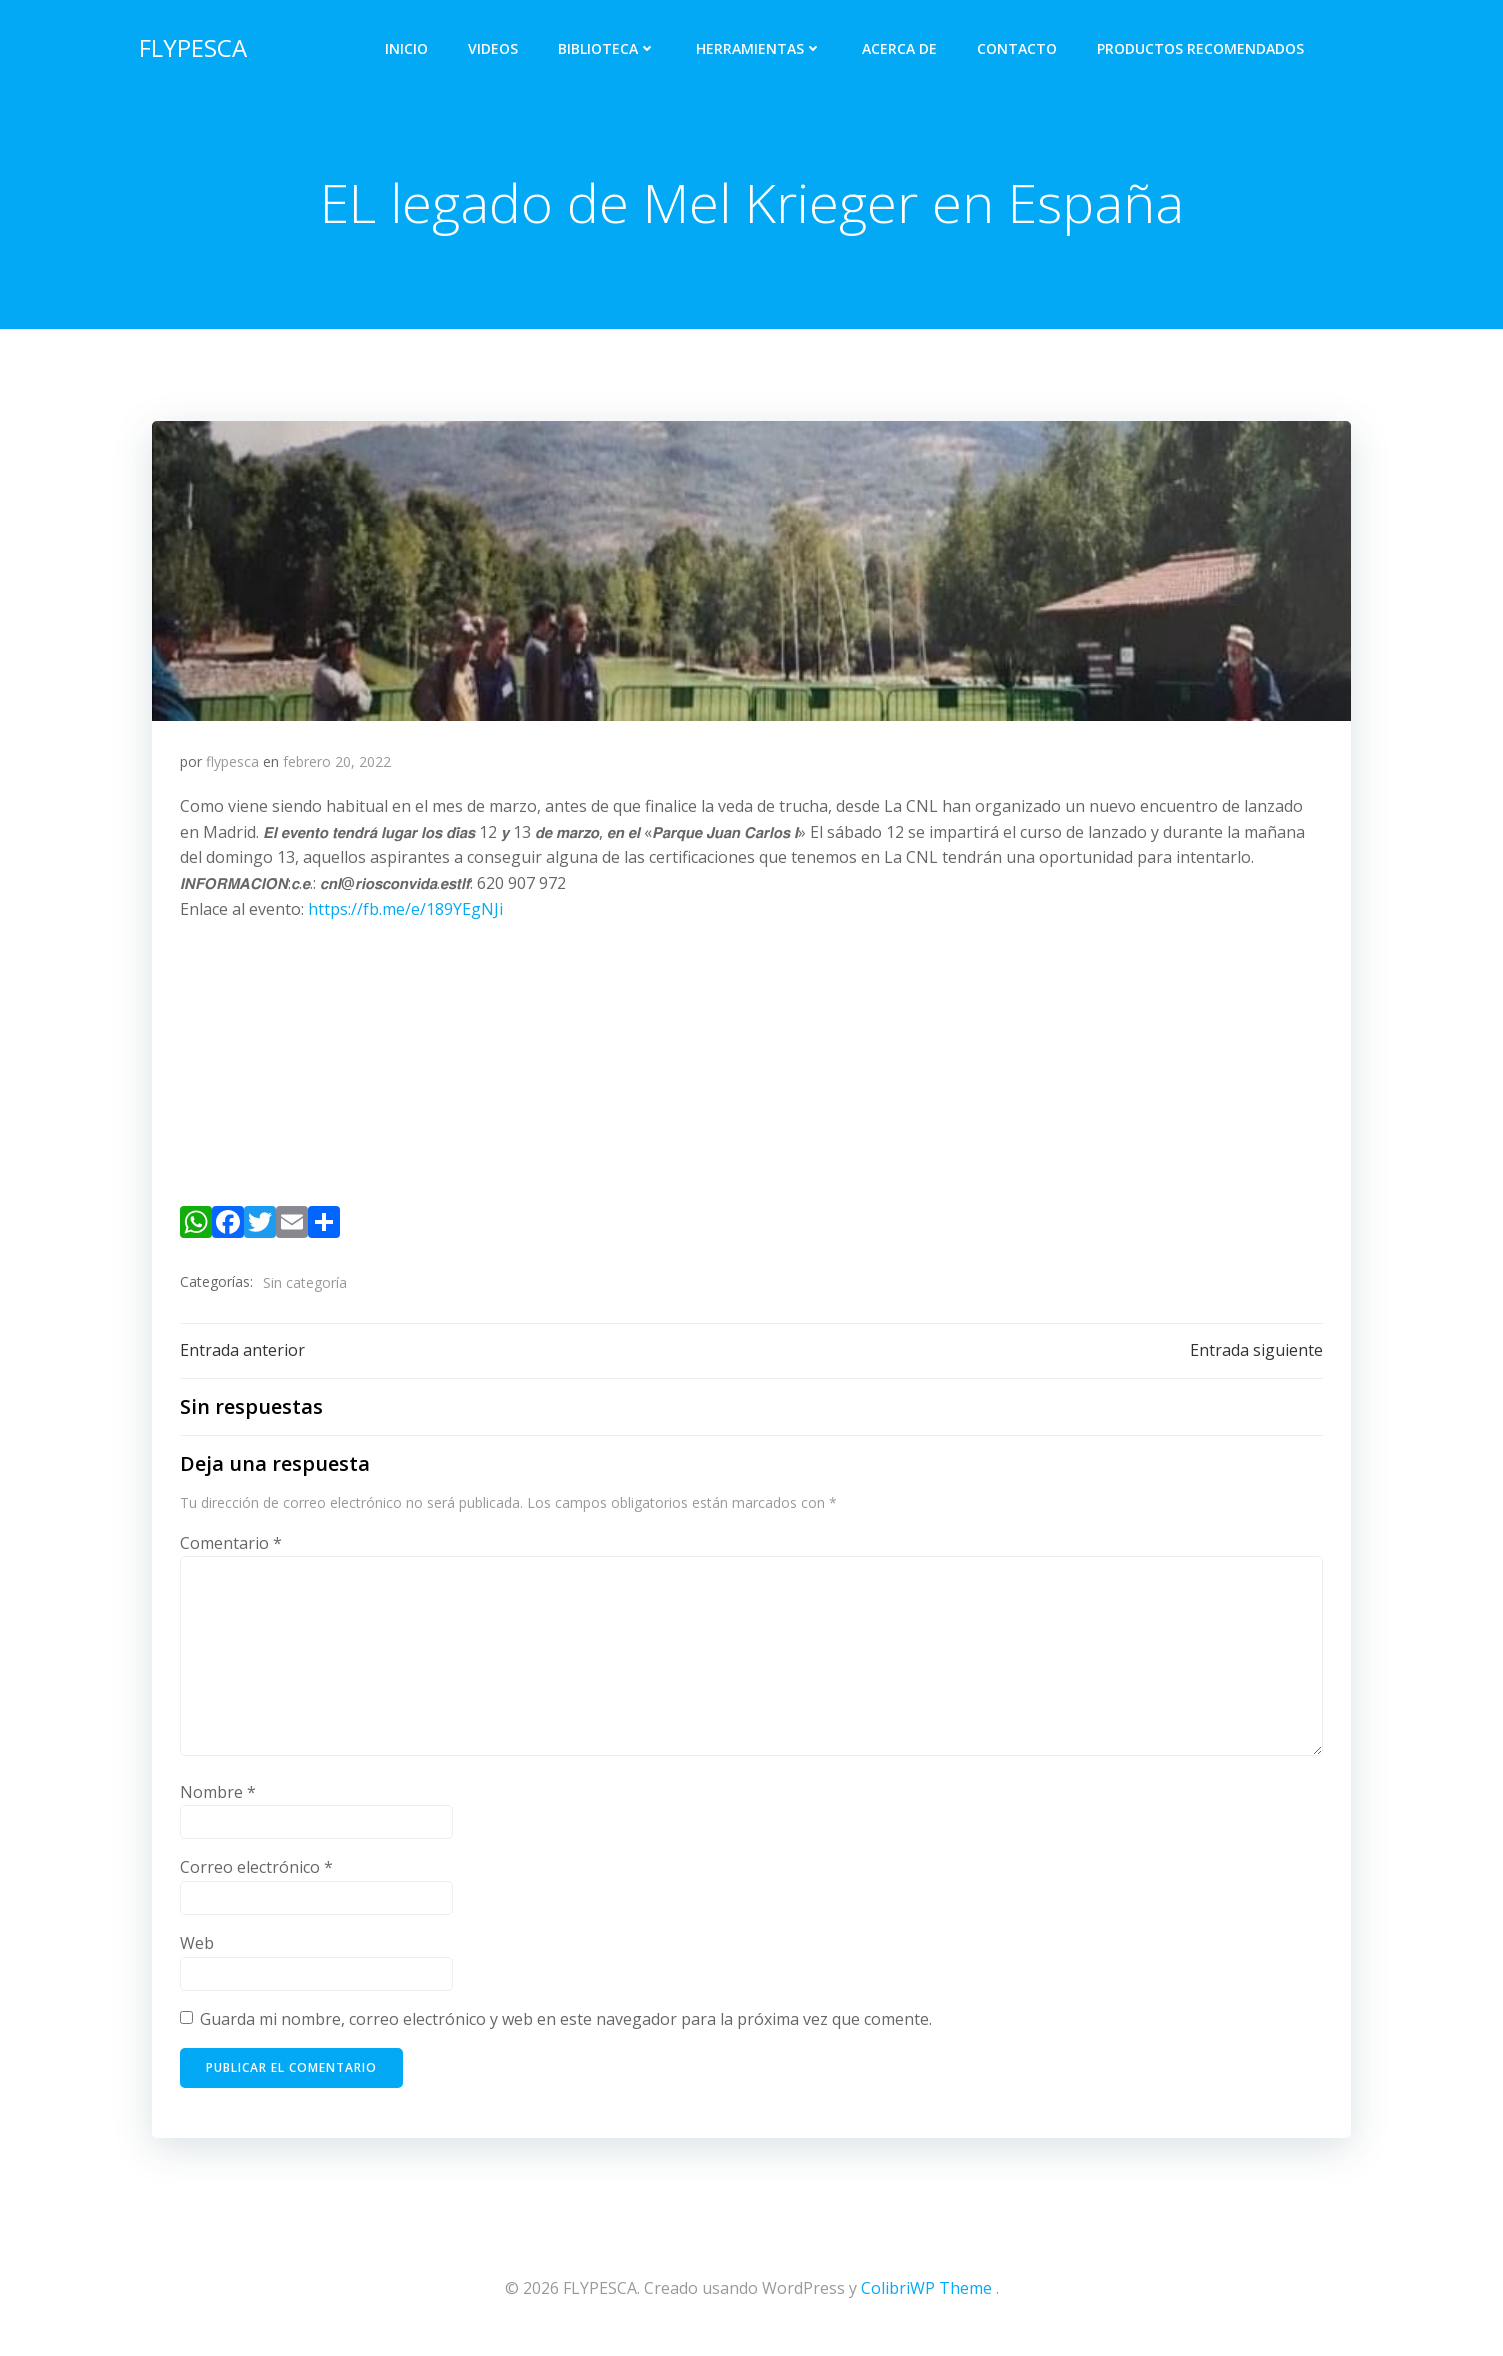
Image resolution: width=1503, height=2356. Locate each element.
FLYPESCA (190, 44)
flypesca (233, 766)
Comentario (232, 1552)
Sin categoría (306, 1287)
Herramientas (763, 45)
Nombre (219, 1801)
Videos (497, 45)
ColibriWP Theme (926, 2296)
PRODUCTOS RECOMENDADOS (1204, 45)
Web (198, 1952)
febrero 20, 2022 (338, 766)
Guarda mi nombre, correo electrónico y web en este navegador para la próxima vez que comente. (567, 2028)
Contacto (1021, 45)
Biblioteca (611, 45)
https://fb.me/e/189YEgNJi (406, 914)
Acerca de (903, 45)
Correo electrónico (257, 1877)
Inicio (410, 45)
